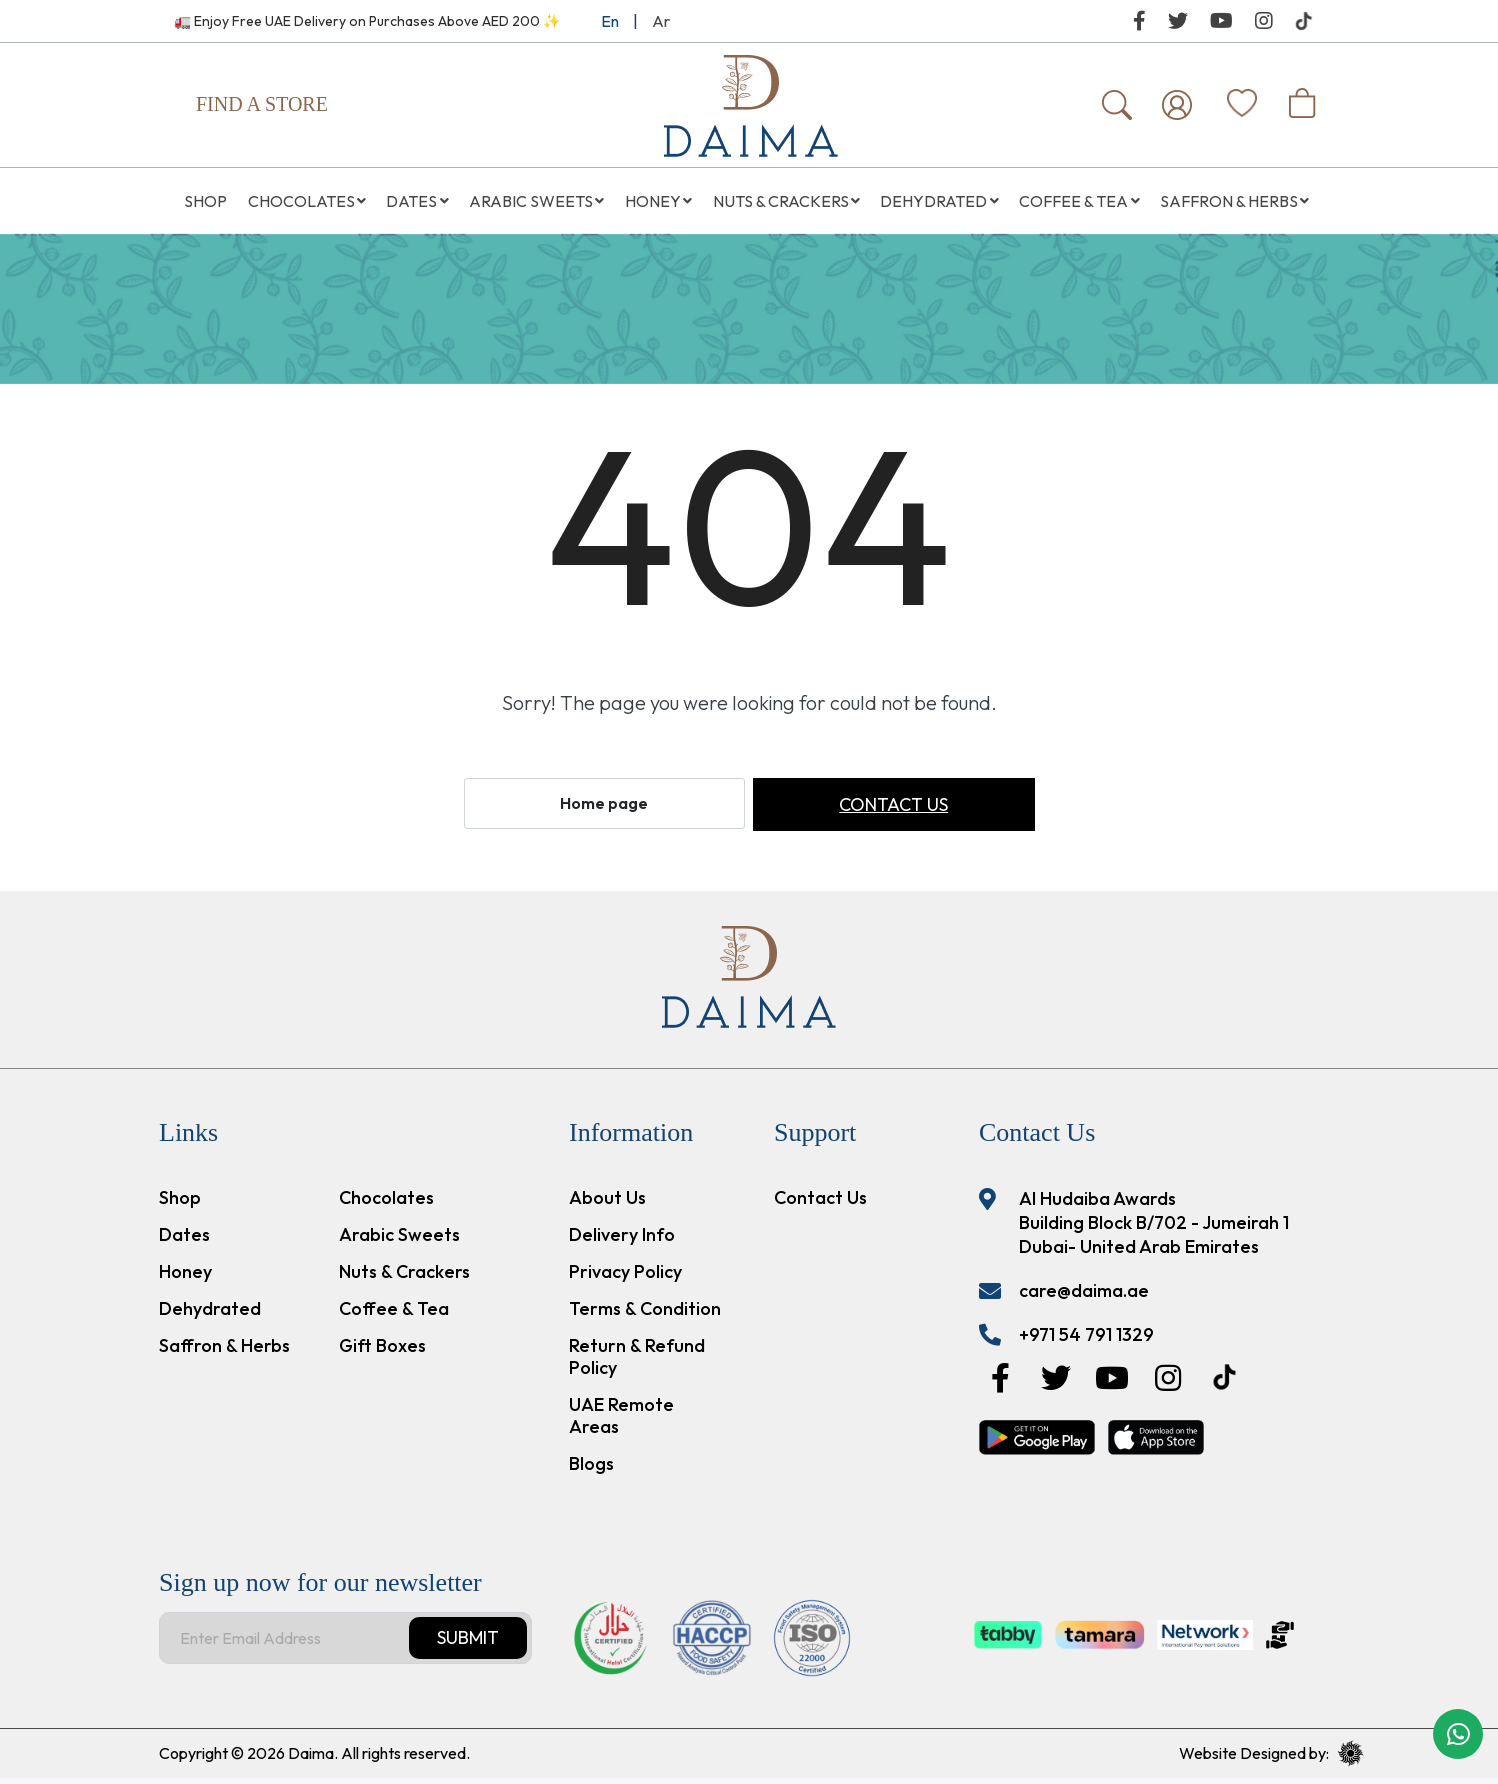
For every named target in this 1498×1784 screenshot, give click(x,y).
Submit (468, 1643)
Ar (661, 21)
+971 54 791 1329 (1086, 1340)
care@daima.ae (1084, 1296)
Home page (604, 809)
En (610, 21)
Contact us (893, 810)
